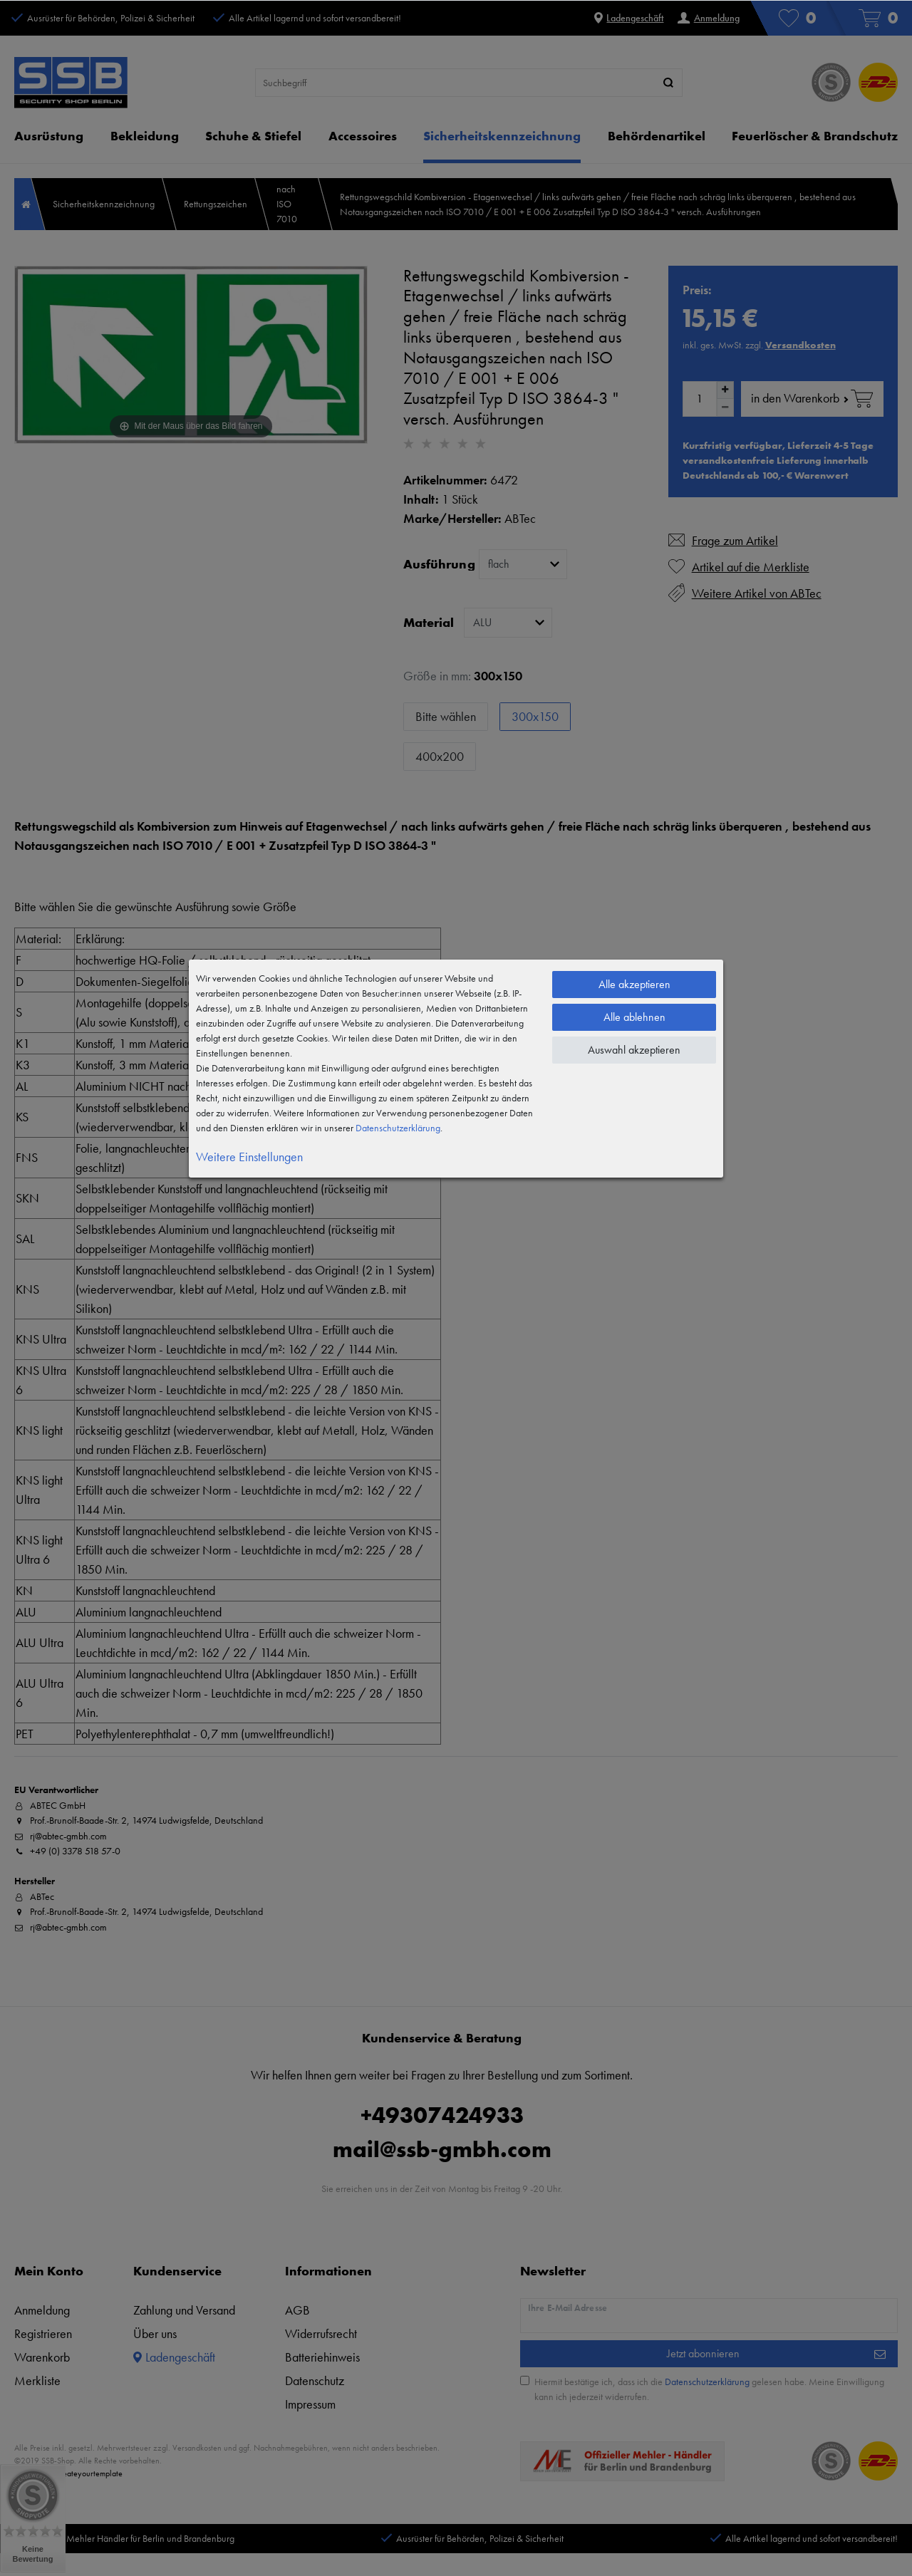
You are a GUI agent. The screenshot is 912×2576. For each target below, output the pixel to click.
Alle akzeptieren (634, 984)
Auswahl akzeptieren (634, 1049)
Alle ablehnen (634, 1016)
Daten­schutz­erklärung (398, 1127)
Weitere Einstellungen (249, 1156)
